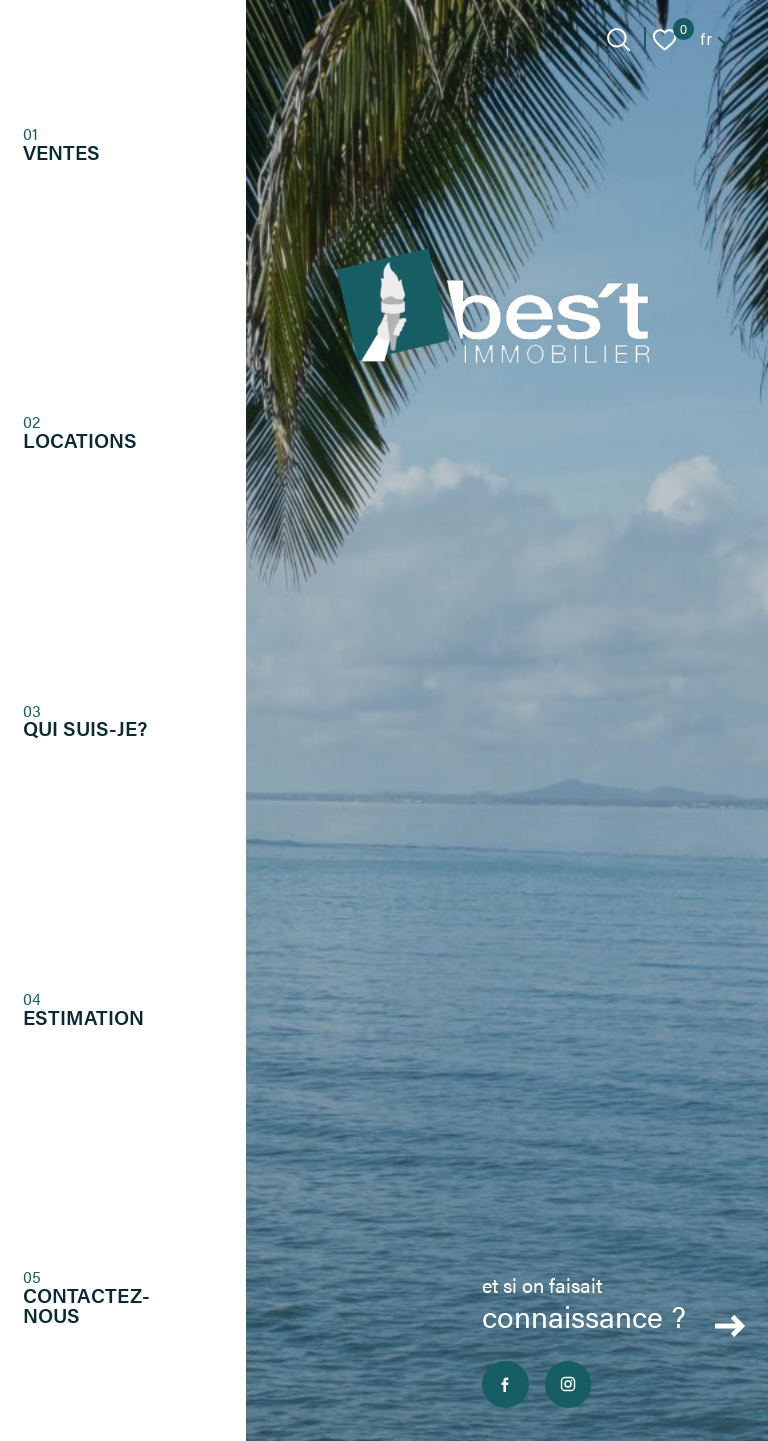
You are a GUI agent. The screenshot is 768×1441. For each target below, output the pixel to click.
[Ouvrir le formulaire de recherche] (618, 39)
